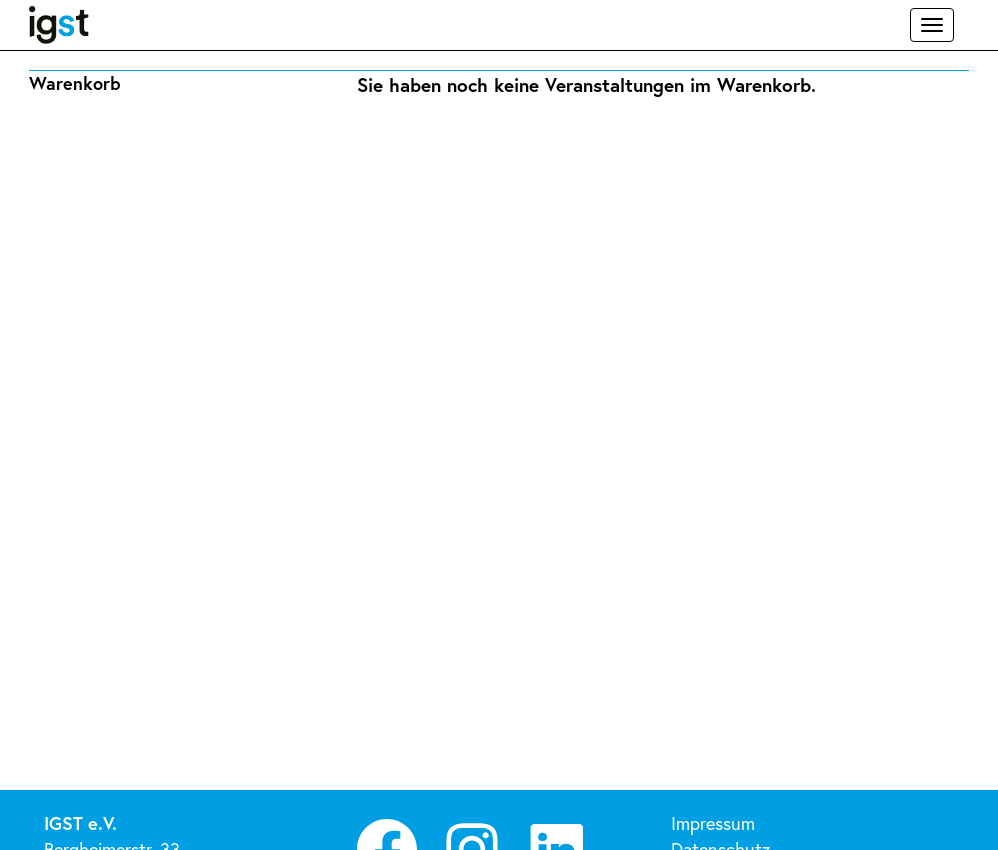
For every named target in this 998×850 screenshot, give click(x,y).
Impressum (713, 823)
